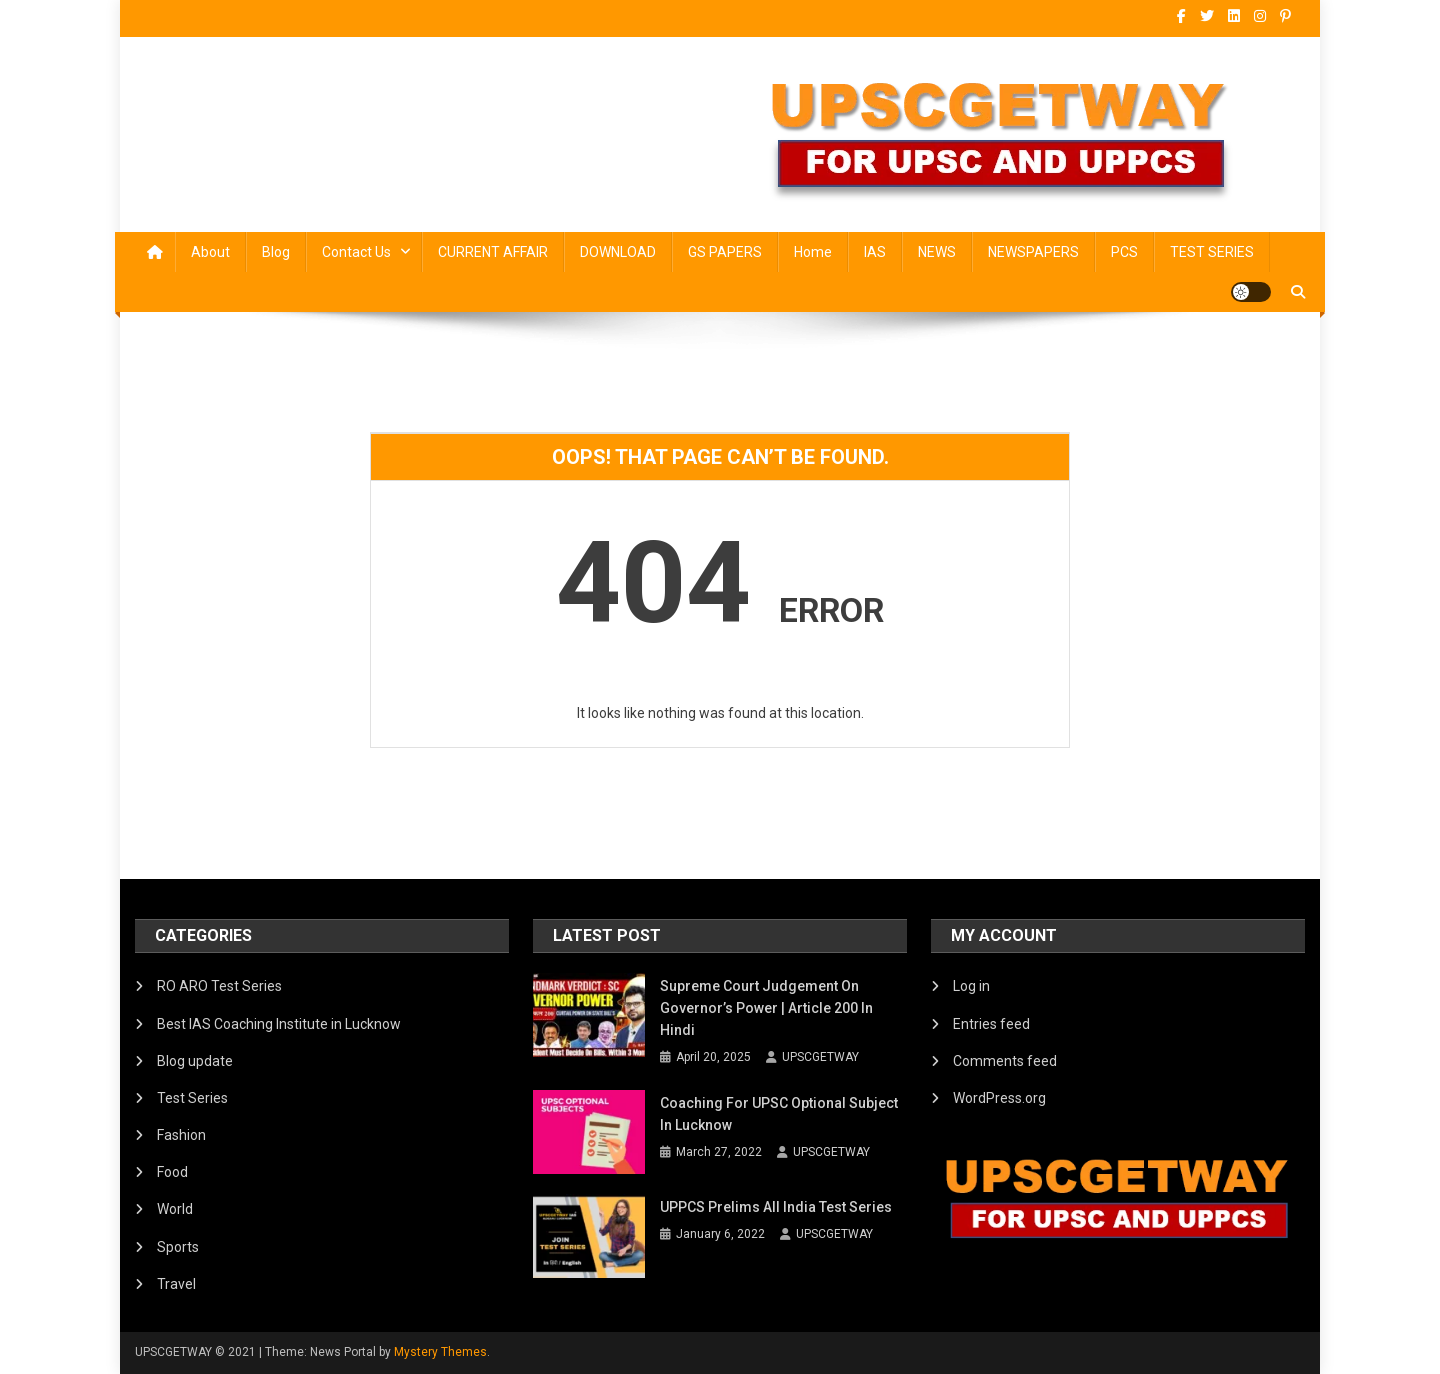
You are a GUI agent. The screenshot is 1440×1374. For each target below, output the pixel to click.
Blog (276, 252)
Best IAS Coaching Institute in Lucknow (279, 1024)
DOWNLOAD (618, 252)
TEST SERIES (1212, 252)
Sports (178, 1247)
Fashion (181, 1135)
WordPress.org (999, 1098)
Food (172, 1172)
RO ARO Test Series (219, 986)
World (175, 1209)
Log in (971, 986)
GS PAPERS (725, 252)
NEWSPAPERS (1033, 252)
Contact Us (356, 252)
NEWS (937, 252)
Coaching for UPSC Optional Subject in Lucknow (779, 1114)
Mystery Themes (440, 1352)
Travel (176, 1284)
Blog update (195, 1061)
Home (813, 252)
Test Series (192, 1098)
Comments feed (1005, 1061)
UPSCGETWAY (820, 1057)
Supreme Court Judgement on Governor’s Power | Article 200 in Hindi (766, 1008)
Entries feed (991, 1024)
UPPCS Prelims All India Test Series (776, 1207)
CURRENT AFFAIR (493, 252)
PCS (1124, 252)
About (210, 252)
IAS (875, 252)
